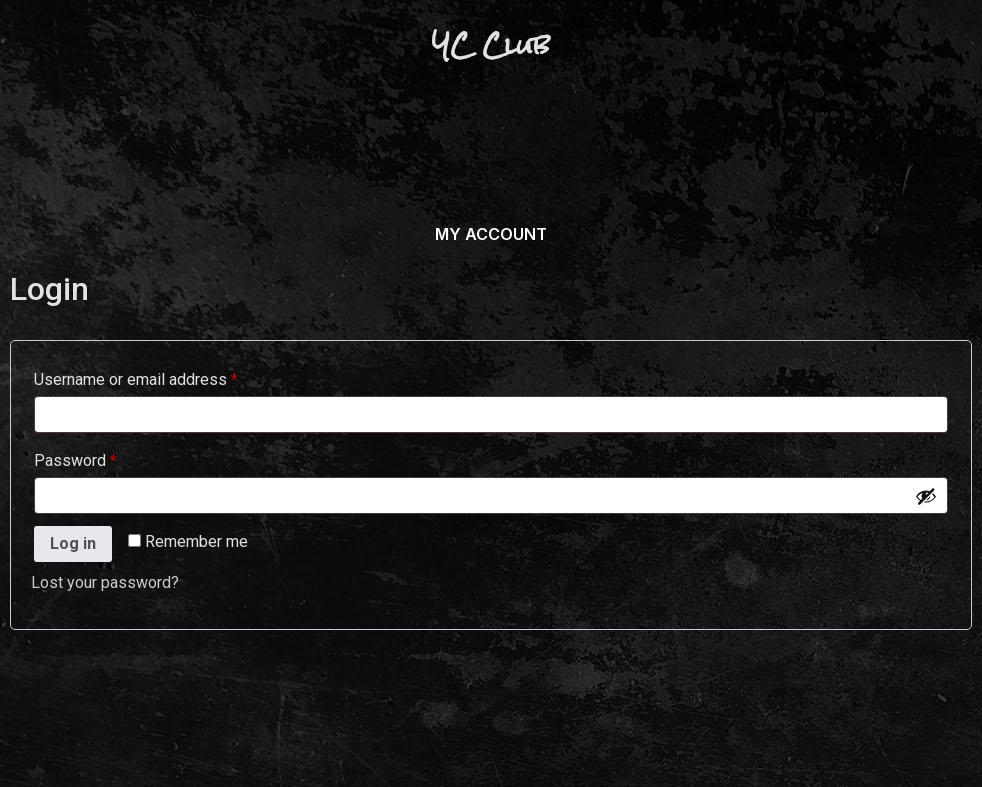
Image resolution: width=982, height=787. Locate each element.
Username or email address (167, 376)
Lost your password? (105, 582)
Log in (73, 543)
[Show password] (926, 496)
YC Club (491, 45)
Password (106, 457)
